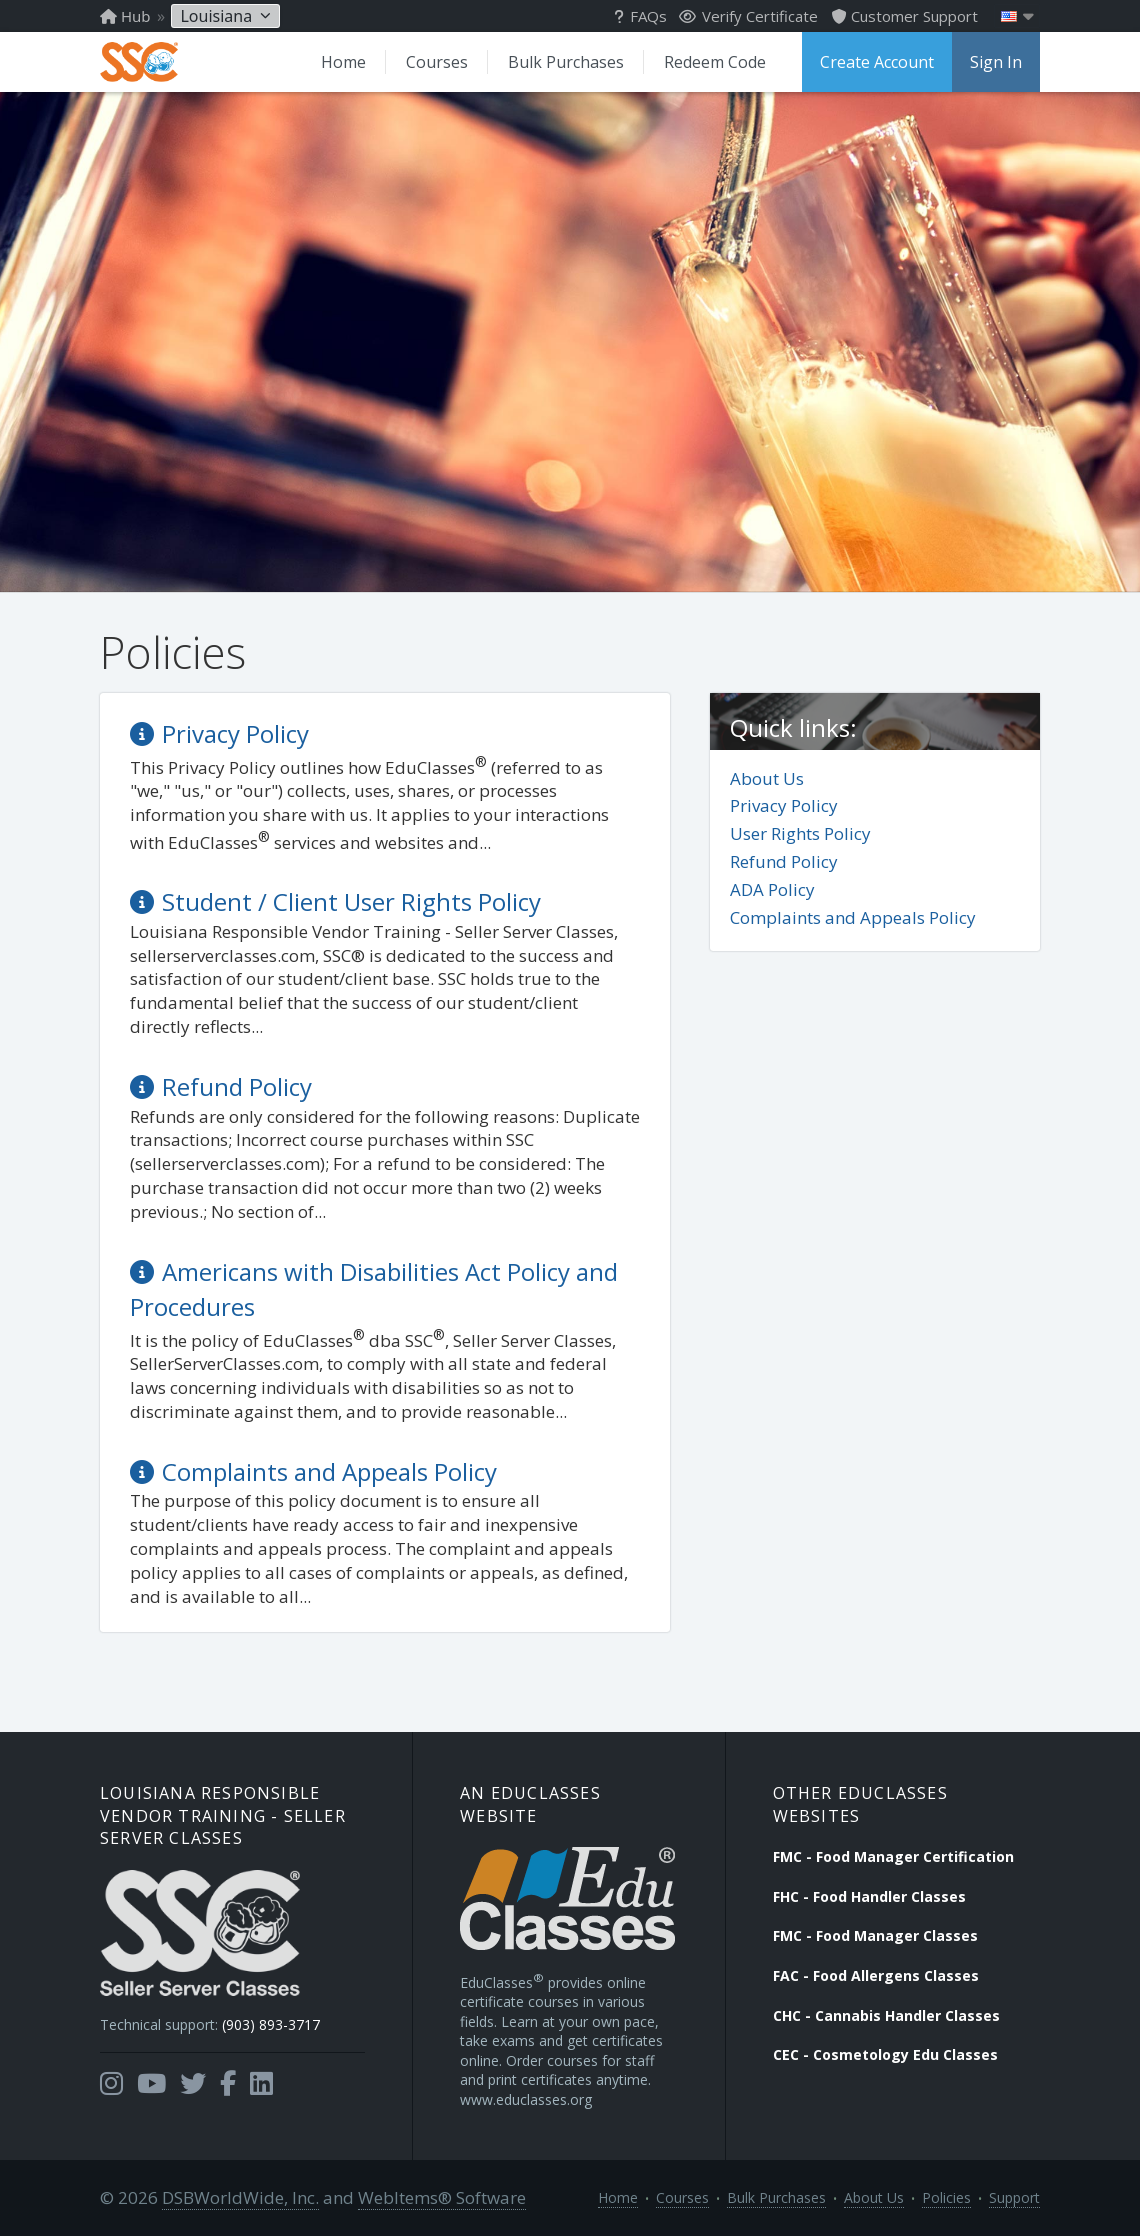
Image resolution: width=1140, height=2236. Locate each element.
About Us (767, 778)
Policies (946, 2197)
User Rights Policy (800, 833)
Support (1014, 2197)
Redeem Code (715, 62)
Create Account (877, 62)
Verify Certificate (748, 16)
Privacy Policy (784, 805)
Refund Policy (784, 861)
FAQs (640, 16)
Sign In (996, 62)
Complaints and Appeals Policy (853, 917)
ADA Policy (772, 889)
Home (343, 62)
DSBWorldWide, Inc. (240, 2197)
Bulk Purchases (566, 62)
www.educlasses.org (526, 2099)
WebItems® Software (442, 2197)
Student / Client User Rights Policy (351, 901)
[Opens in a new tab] (111, 2084)
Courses (437, 62)
